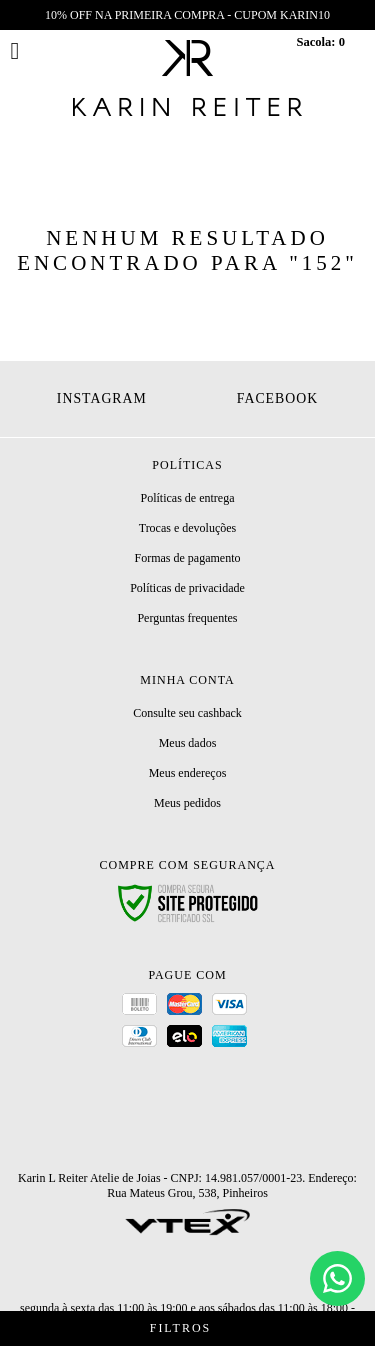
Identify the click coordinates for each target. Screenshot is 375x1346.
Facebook (277, 398)
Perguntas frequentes (187, 618)
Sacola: (320, 42)
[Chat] (337, 1278)
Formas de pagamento (188, 558)
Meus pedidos (187, 803)
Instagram (102, 398)
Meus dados (188, 743)
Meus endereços (188, 773)
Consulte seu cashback (187, 713)
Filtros (187, 1328)
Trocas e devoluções (188, 528)
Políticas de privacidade (187, 588)
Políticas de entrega (188, 498)
